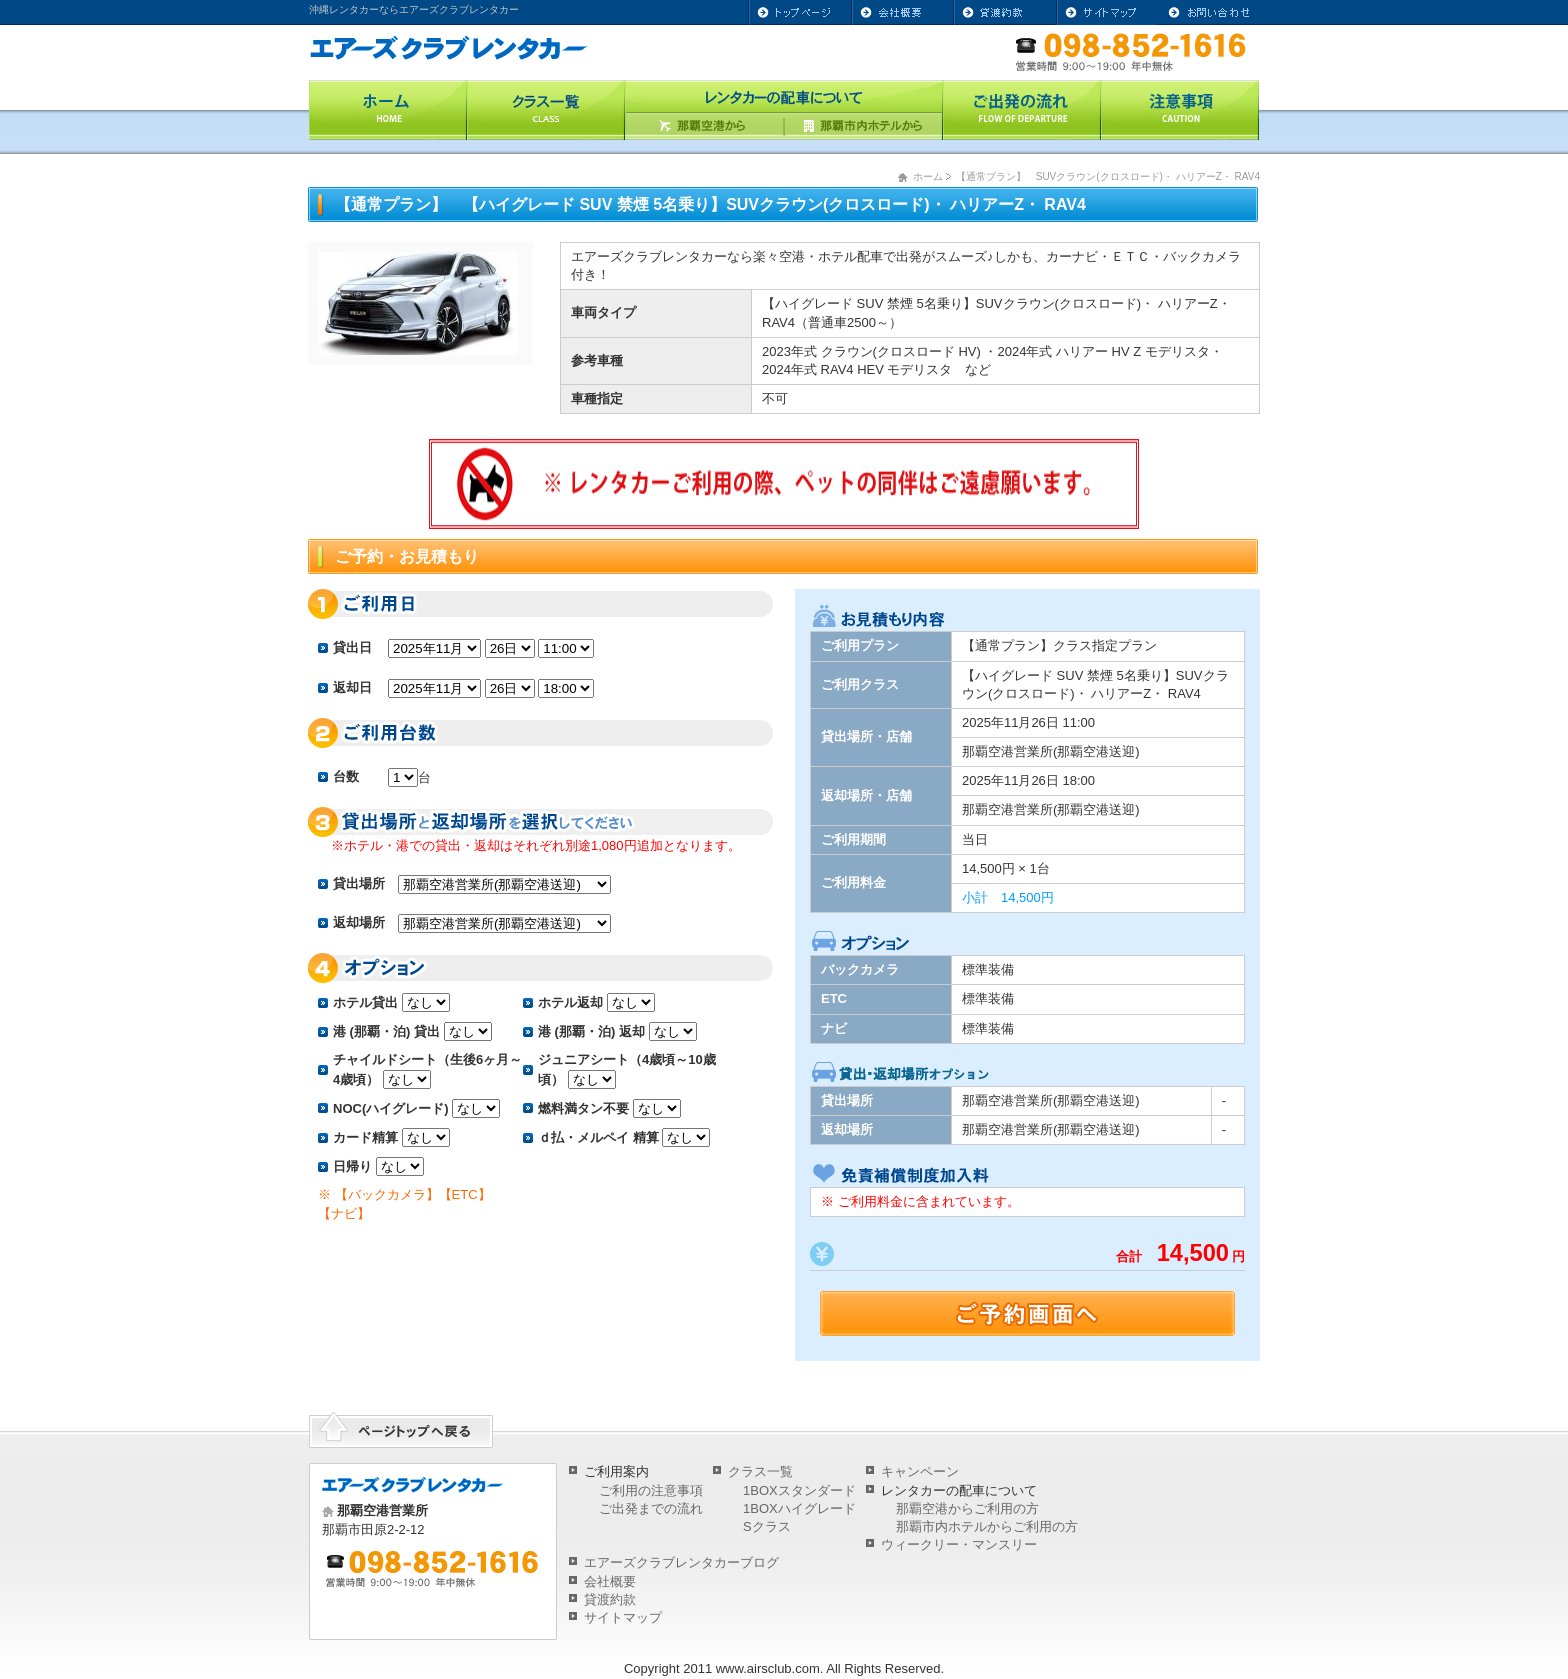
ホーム (928, 176)
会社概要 (610, 1581)
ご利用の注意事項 (651, 1490)
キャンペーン (920, 1471)
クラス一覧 (760, 1471)
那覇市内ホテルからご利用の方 (987, 1526)
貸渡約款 (610, 1599)
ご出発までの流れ (651, 1508)
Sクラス (767, 1526)
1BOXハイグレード (799, 1508)
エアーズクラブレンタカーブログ (681, 1562)
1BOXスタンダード (799, 1490)
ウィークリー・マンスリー (959, 1544)
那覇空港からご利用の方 (967, 1508)
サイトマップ (623, 1617)
